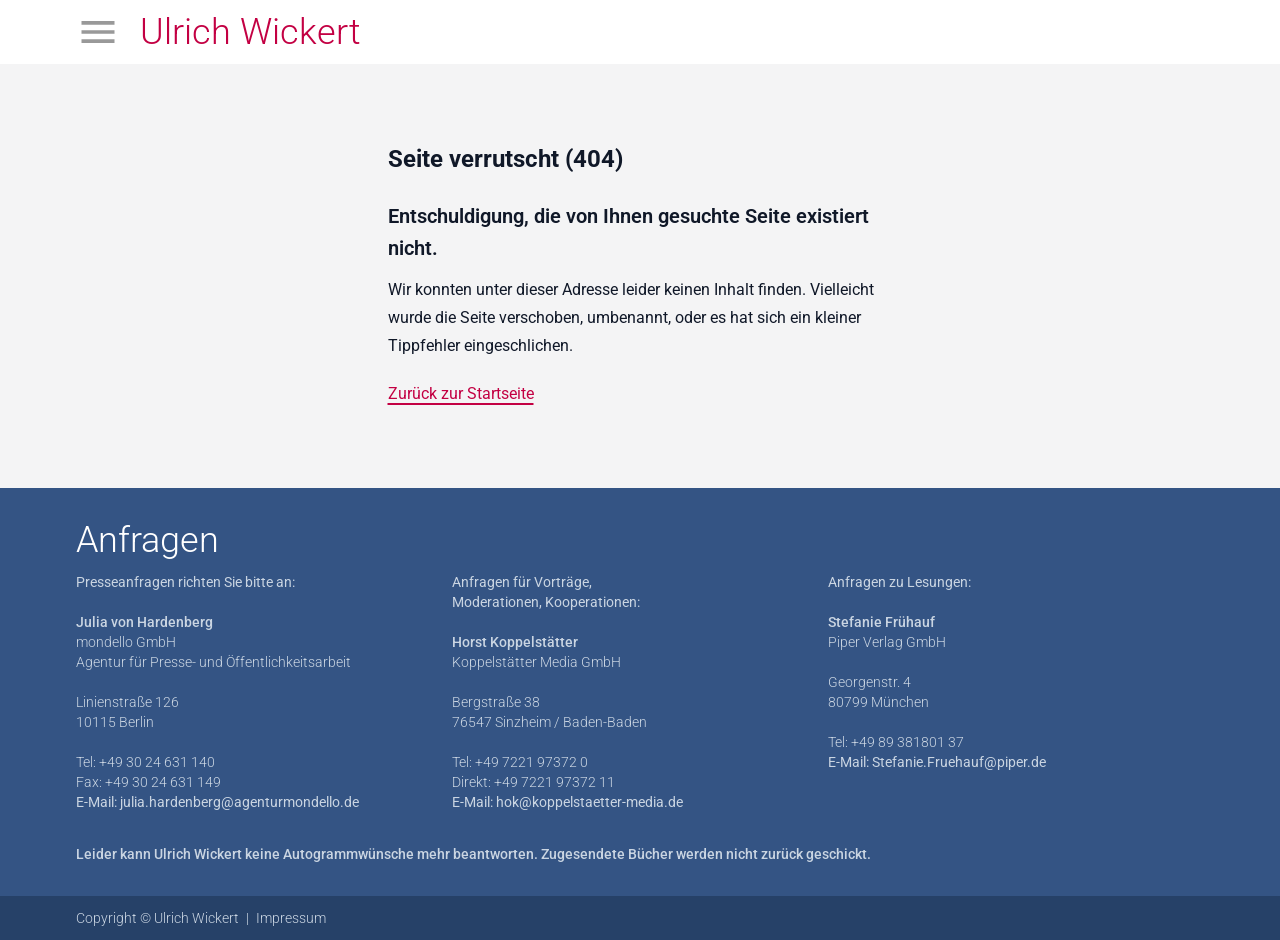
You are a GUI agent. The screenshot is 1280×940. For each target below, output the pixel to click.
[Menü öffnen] (98, 32)
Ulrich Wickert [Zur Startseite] (250, 32)
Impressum (291, 918)
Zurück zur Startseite (461, 393)
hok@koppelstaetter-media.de (589, 802)
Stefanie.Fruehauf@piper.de (959, 762)
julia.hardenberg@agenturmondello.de (239, 802)
